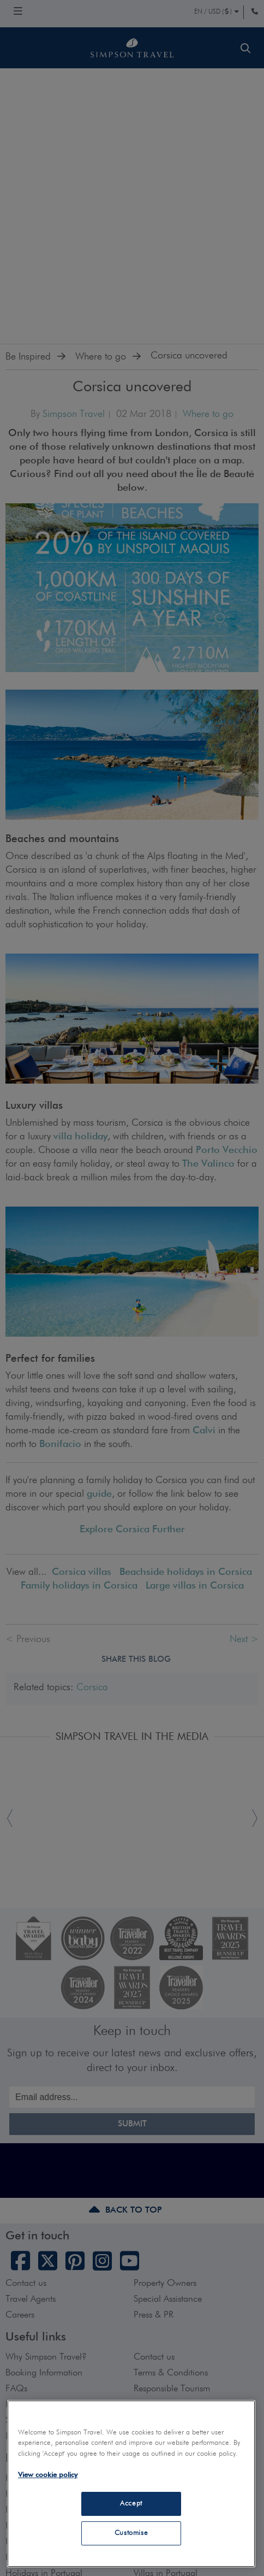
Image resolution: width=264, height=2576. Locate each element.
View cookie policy (47, 2475)
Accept (131, 2503)
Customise (131, 2533)
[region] (131, 2483)
